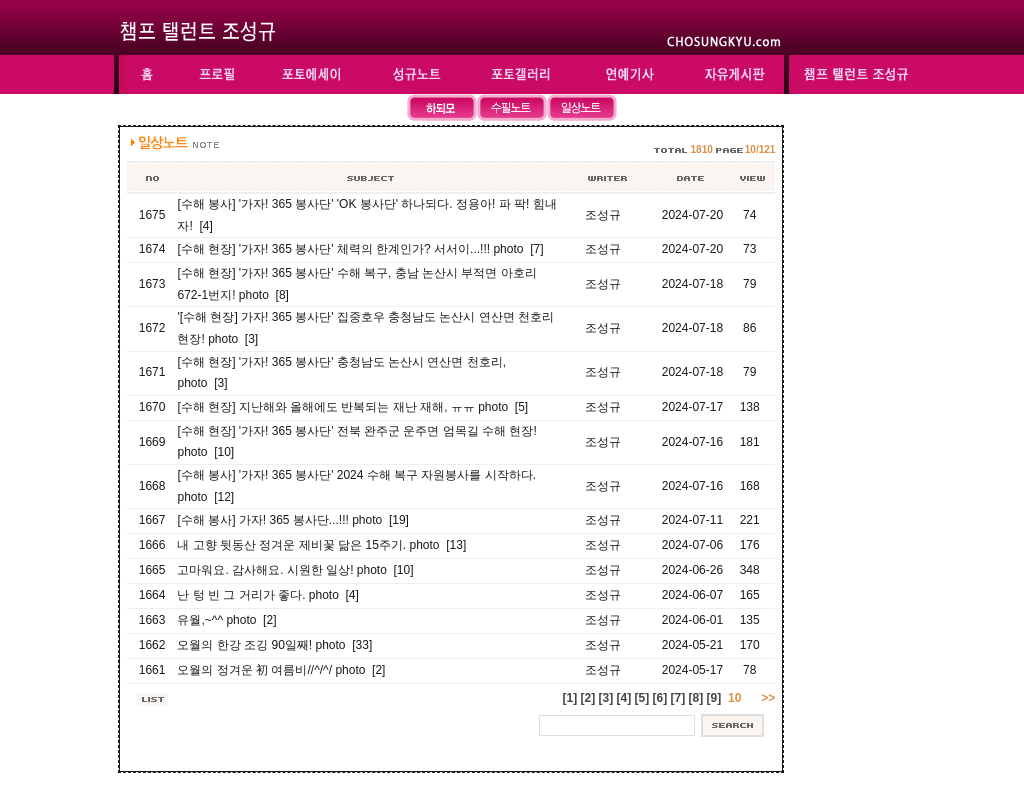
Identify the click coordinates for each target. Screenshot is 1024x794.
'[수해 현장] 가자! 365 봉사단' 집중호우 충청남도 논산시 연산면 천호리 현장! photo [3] (365, 328)
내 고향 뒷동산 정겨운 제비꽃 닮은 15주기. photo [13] (321, 545)
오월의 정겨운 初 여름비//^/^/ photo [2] (281, 670)
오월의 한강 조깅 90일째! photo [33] (274, 645)
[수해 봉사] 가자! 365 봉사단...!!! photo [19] (292, 520)
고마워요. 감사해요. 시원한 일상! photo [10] (295, 570)
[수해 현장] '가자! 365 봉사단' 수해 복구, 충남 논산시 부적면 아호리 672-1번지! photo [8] (356, 284)
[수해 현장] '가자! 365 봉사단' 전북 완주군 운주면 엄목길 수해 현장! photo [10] (356, 442)
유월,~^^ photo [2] (226, 620)
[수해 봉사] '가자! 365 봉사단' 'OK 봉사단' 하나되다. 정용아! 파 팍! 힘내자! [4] (366, 215)
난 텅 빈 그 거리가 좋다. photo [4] (267, 595)
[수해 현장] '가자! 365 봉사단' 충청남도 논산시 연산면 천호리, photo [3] (341, 373)
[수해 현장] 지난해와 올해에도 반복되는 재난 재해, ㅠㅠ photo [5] (352, 407)
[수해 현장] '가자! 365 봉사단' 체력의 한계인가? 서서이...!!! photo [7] (360, 249)
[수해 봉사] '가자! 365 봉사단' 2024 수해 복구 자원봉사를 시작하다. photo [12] (356, 486)
